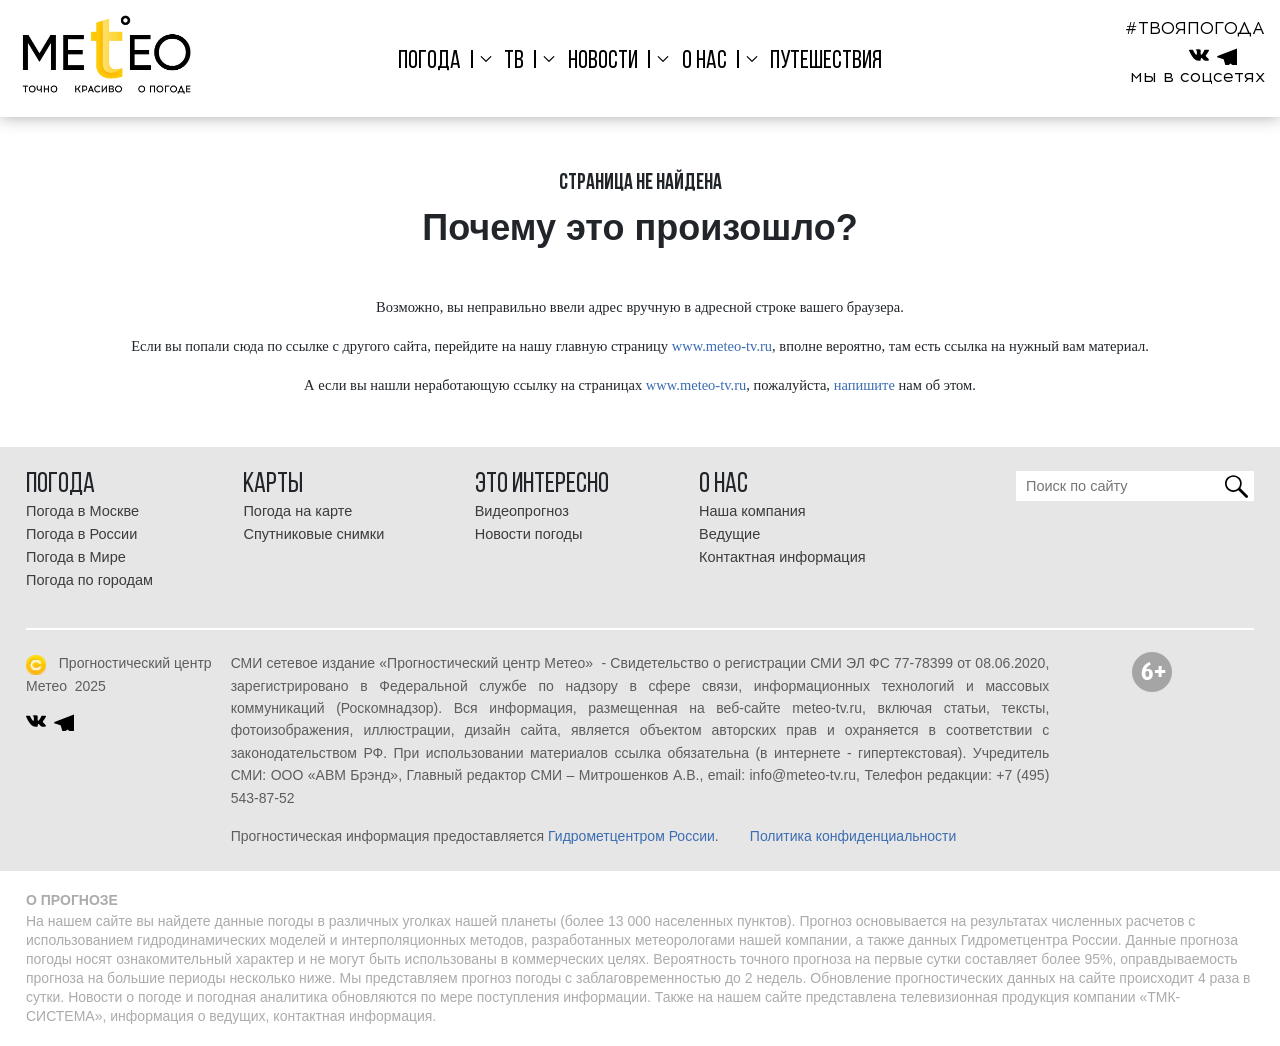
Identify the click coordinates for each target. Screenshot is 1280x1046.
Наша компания (752, 511)
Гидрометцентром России (631, 836)
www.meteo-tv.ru (722, 346)
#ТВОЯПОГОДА (1195, 28)
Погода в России (81, 534)
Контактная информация (782, 557)
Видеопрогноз (522, 511)
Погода (429, 61)
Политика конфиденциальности (853, 836)
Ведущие (729, 534)
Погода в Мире (76, 557)
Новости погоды (529, 534)
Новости (603, 61)
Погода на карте (297, 511)
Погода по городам (89, 580)
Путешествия (826, 61)
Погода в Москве (82, 511)
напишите (864, 385)
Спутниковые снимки (313, 534)
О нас (704, 61)
